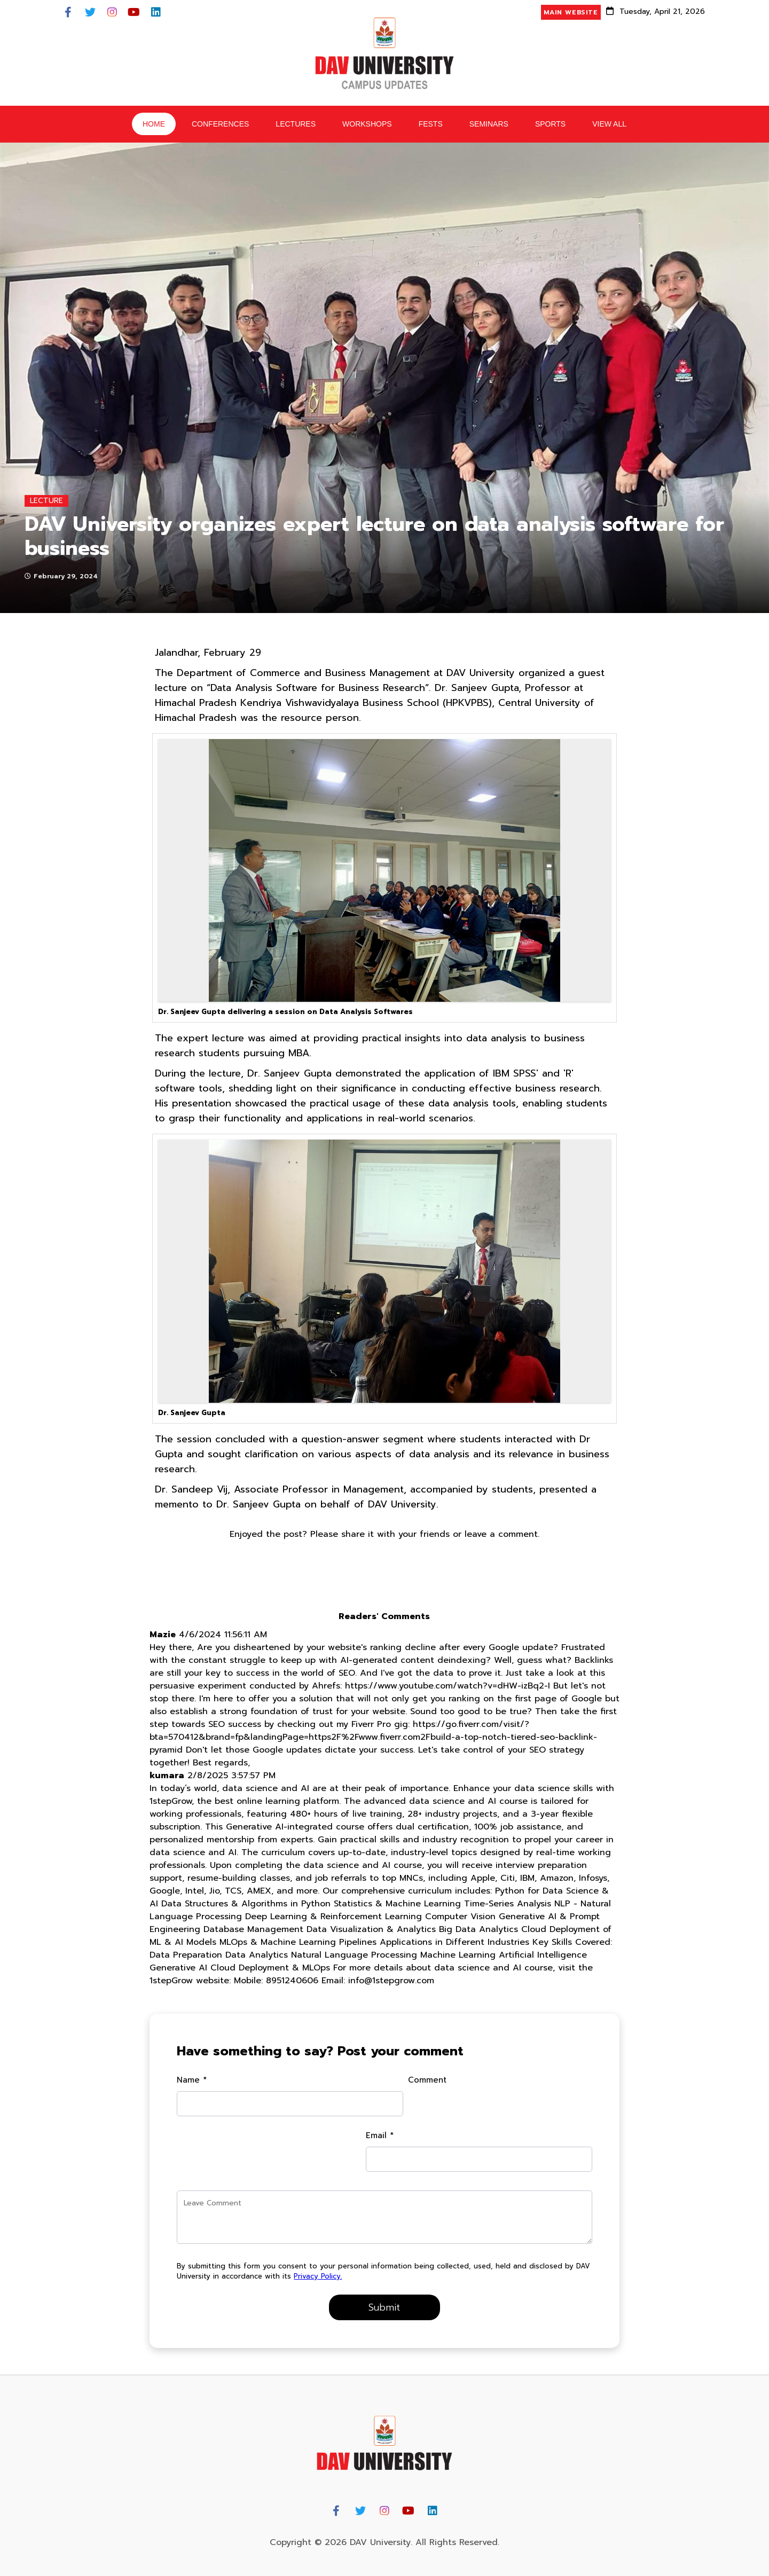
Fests (431, 125)
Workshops (367, 125)
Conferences (220, 125)
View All (609, 125)
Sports (550, 125)
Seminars (488, 125)
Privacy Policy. (399, 2263)
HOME (154, 125)
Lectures (296, 125)
